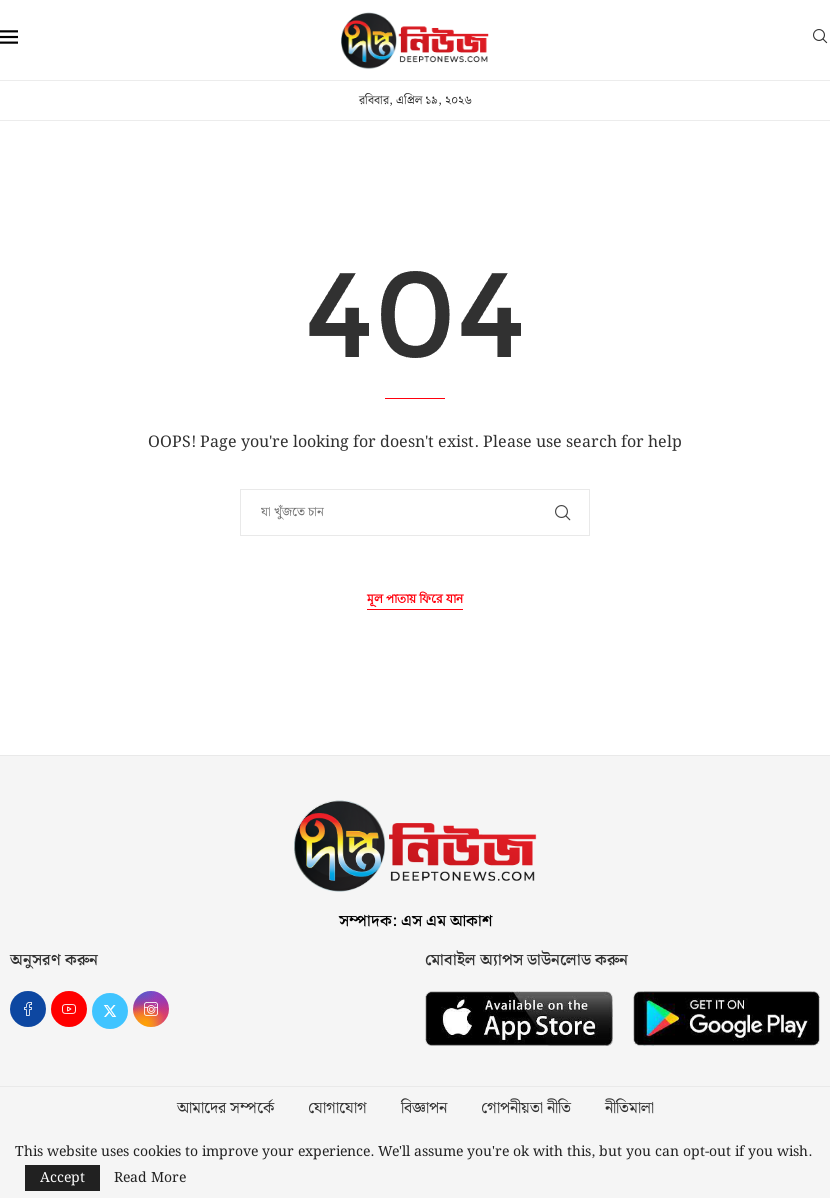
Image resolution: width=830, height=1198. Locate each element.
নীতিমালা (629, 1109)
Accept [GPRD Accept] (62, 1178)
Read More (150, 1178)
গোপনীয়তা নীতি (526, 1109)
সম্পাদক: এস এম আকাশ (415, 921)
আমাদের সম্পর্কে (225, 1109)
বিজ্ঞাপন (424, 1109)
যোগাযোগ (337, 1109)
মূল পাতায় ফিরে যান (415, 599)
